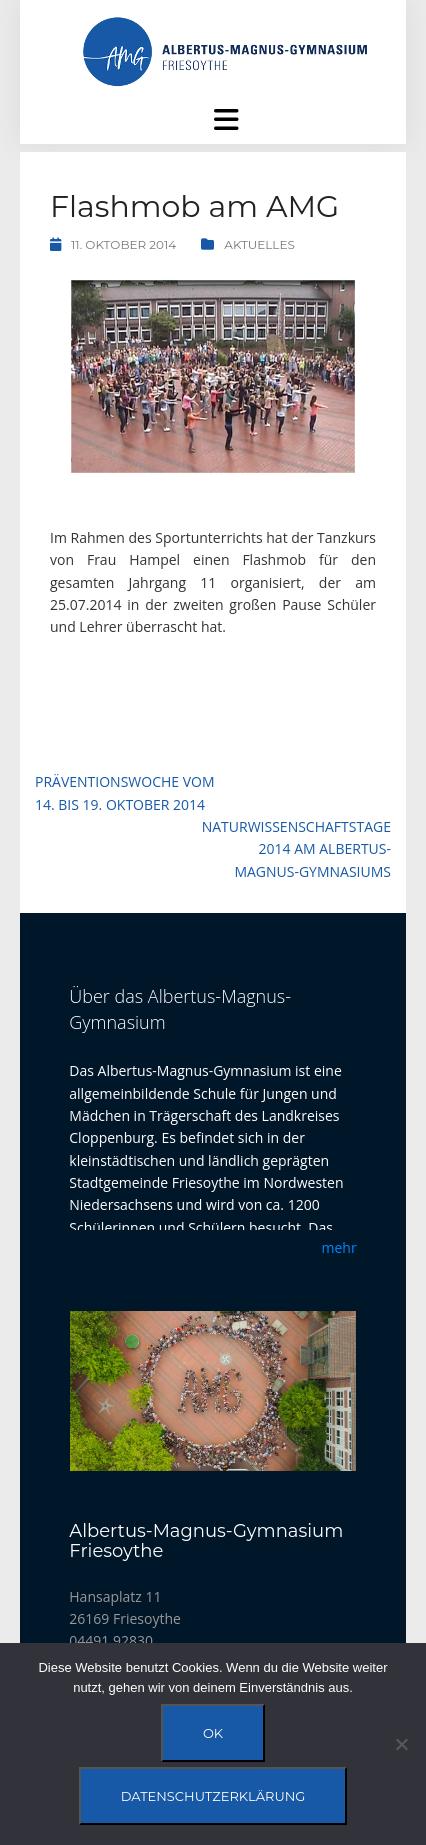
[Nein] (401, 1744)
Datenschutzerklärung (213, 1796)
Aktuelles (259, 244)
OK (213, 1733)
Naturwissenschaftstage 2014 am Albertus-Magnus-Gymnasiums (296, 849)
